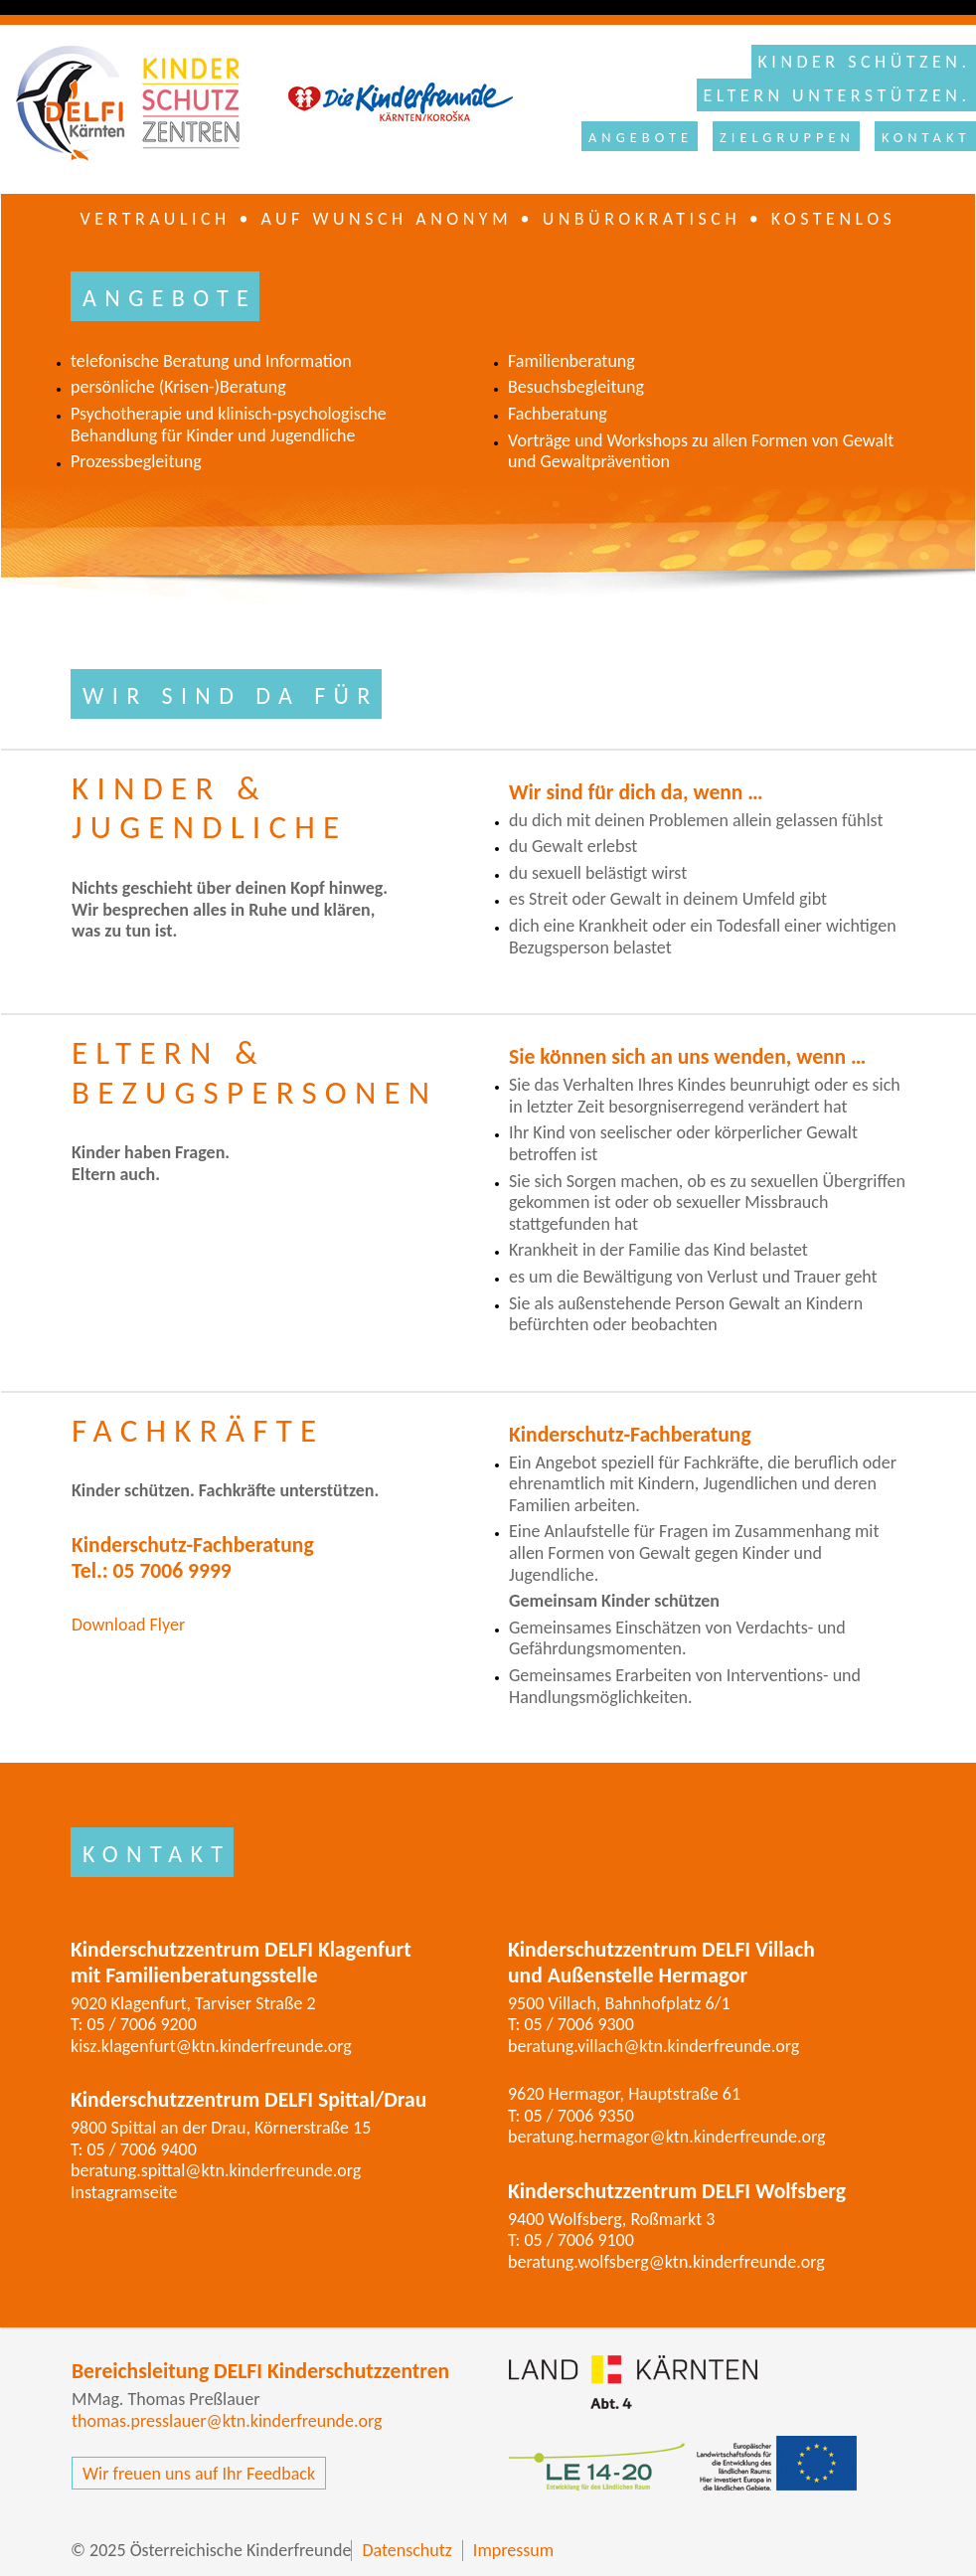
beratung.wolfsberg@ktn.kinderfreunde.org (666, 2262)
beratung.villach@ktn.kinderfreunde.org (653, 2046)
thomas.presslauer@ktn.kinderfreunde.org (227, 2421)
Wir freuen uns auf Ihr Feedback (198, 2474)
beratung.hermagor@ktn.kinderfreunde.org (667, 2136)
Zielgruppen (787, 137)
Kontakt (926, 137)
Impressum (513, 2550)
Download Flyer (128, 1624)
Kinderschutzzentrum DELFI (254, 103)
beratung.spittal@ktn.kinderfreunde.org (216, 2170)
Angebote (640, 137)
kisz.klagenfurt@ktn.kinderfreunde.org (211, 2046)
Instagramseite (124, 2192)
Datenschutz (406, 2550)
